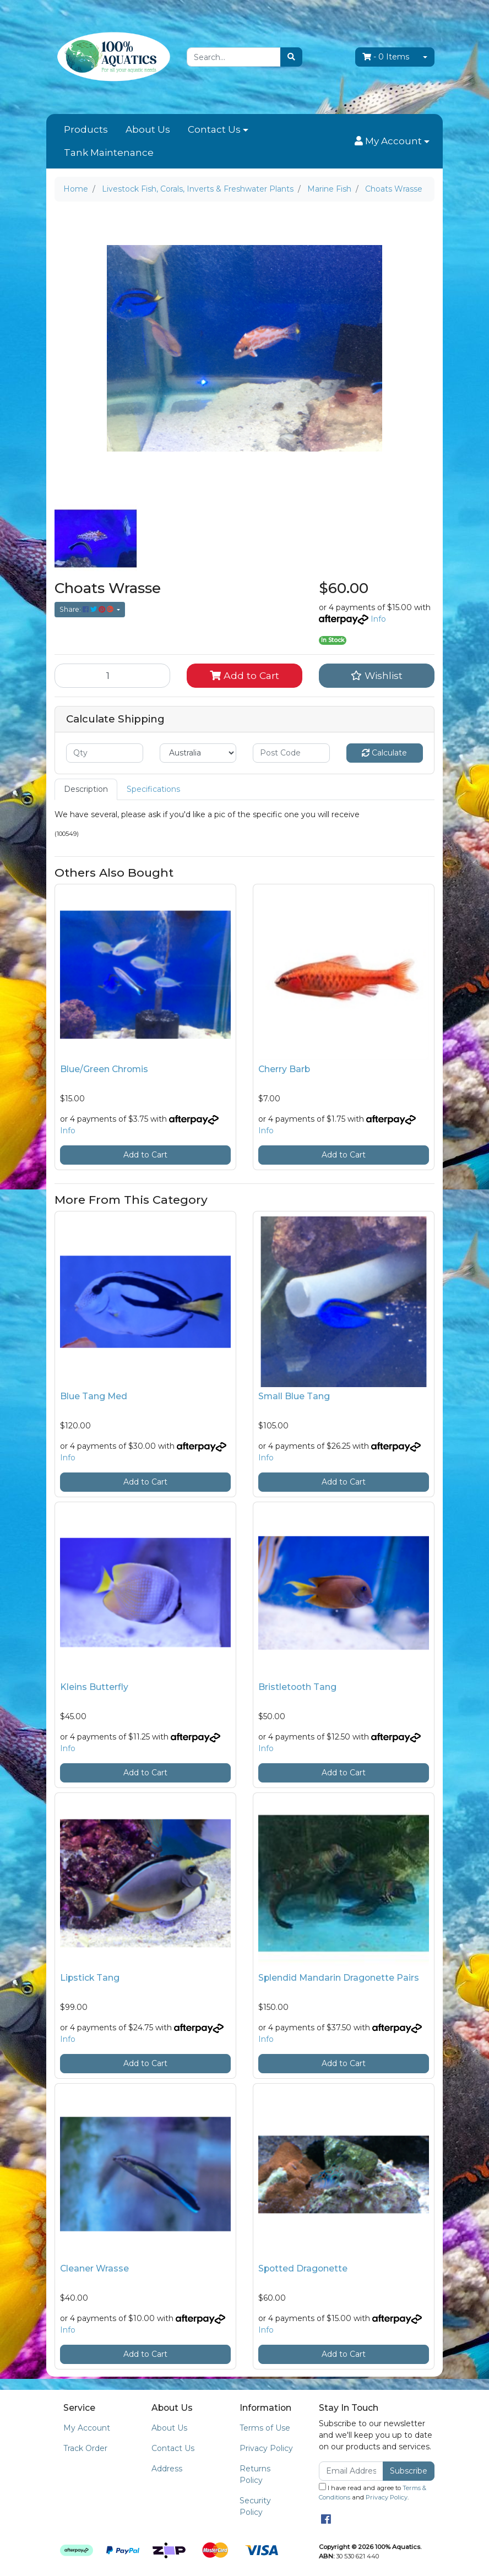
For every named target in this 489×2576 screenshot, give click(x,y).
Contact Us (214, 129)
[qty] (104, 753)
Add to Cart (244, 675)
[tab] (86, 789)
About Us (148, 129)
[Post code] (291, 753)
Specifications (153, 789)
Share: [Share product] (87, 609)
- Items (385, 57)
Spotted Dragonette (302, 2268)
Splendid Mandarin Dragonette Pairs (338, 1977)
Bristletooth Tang (297, 1687)
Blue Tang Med (93, 1396)
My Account (86, 2428)
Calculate (384, 753)
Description (86, 789)
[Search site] (291, 57)
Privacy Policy (266, 2448)
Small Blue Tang (294, 1396)
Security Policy (255, 2506)
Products (86, 129)
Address (166, 2469)
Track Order (85, 2448)
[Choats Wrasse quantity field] (112, 676)
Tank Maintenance (109, 152)
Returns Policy (255, 2474)
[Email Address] (351, 2471)
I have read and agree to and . (372, 2492)
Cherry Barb (284, 1069)
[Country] (198, 753)
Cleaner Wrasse (94, 2268)
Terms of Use (265, 2428)
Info (378, 619)
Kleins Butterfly (94, 1687)
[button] (392, 141)
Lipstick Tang (89, 1977)
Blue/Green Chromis (104, 1069)
